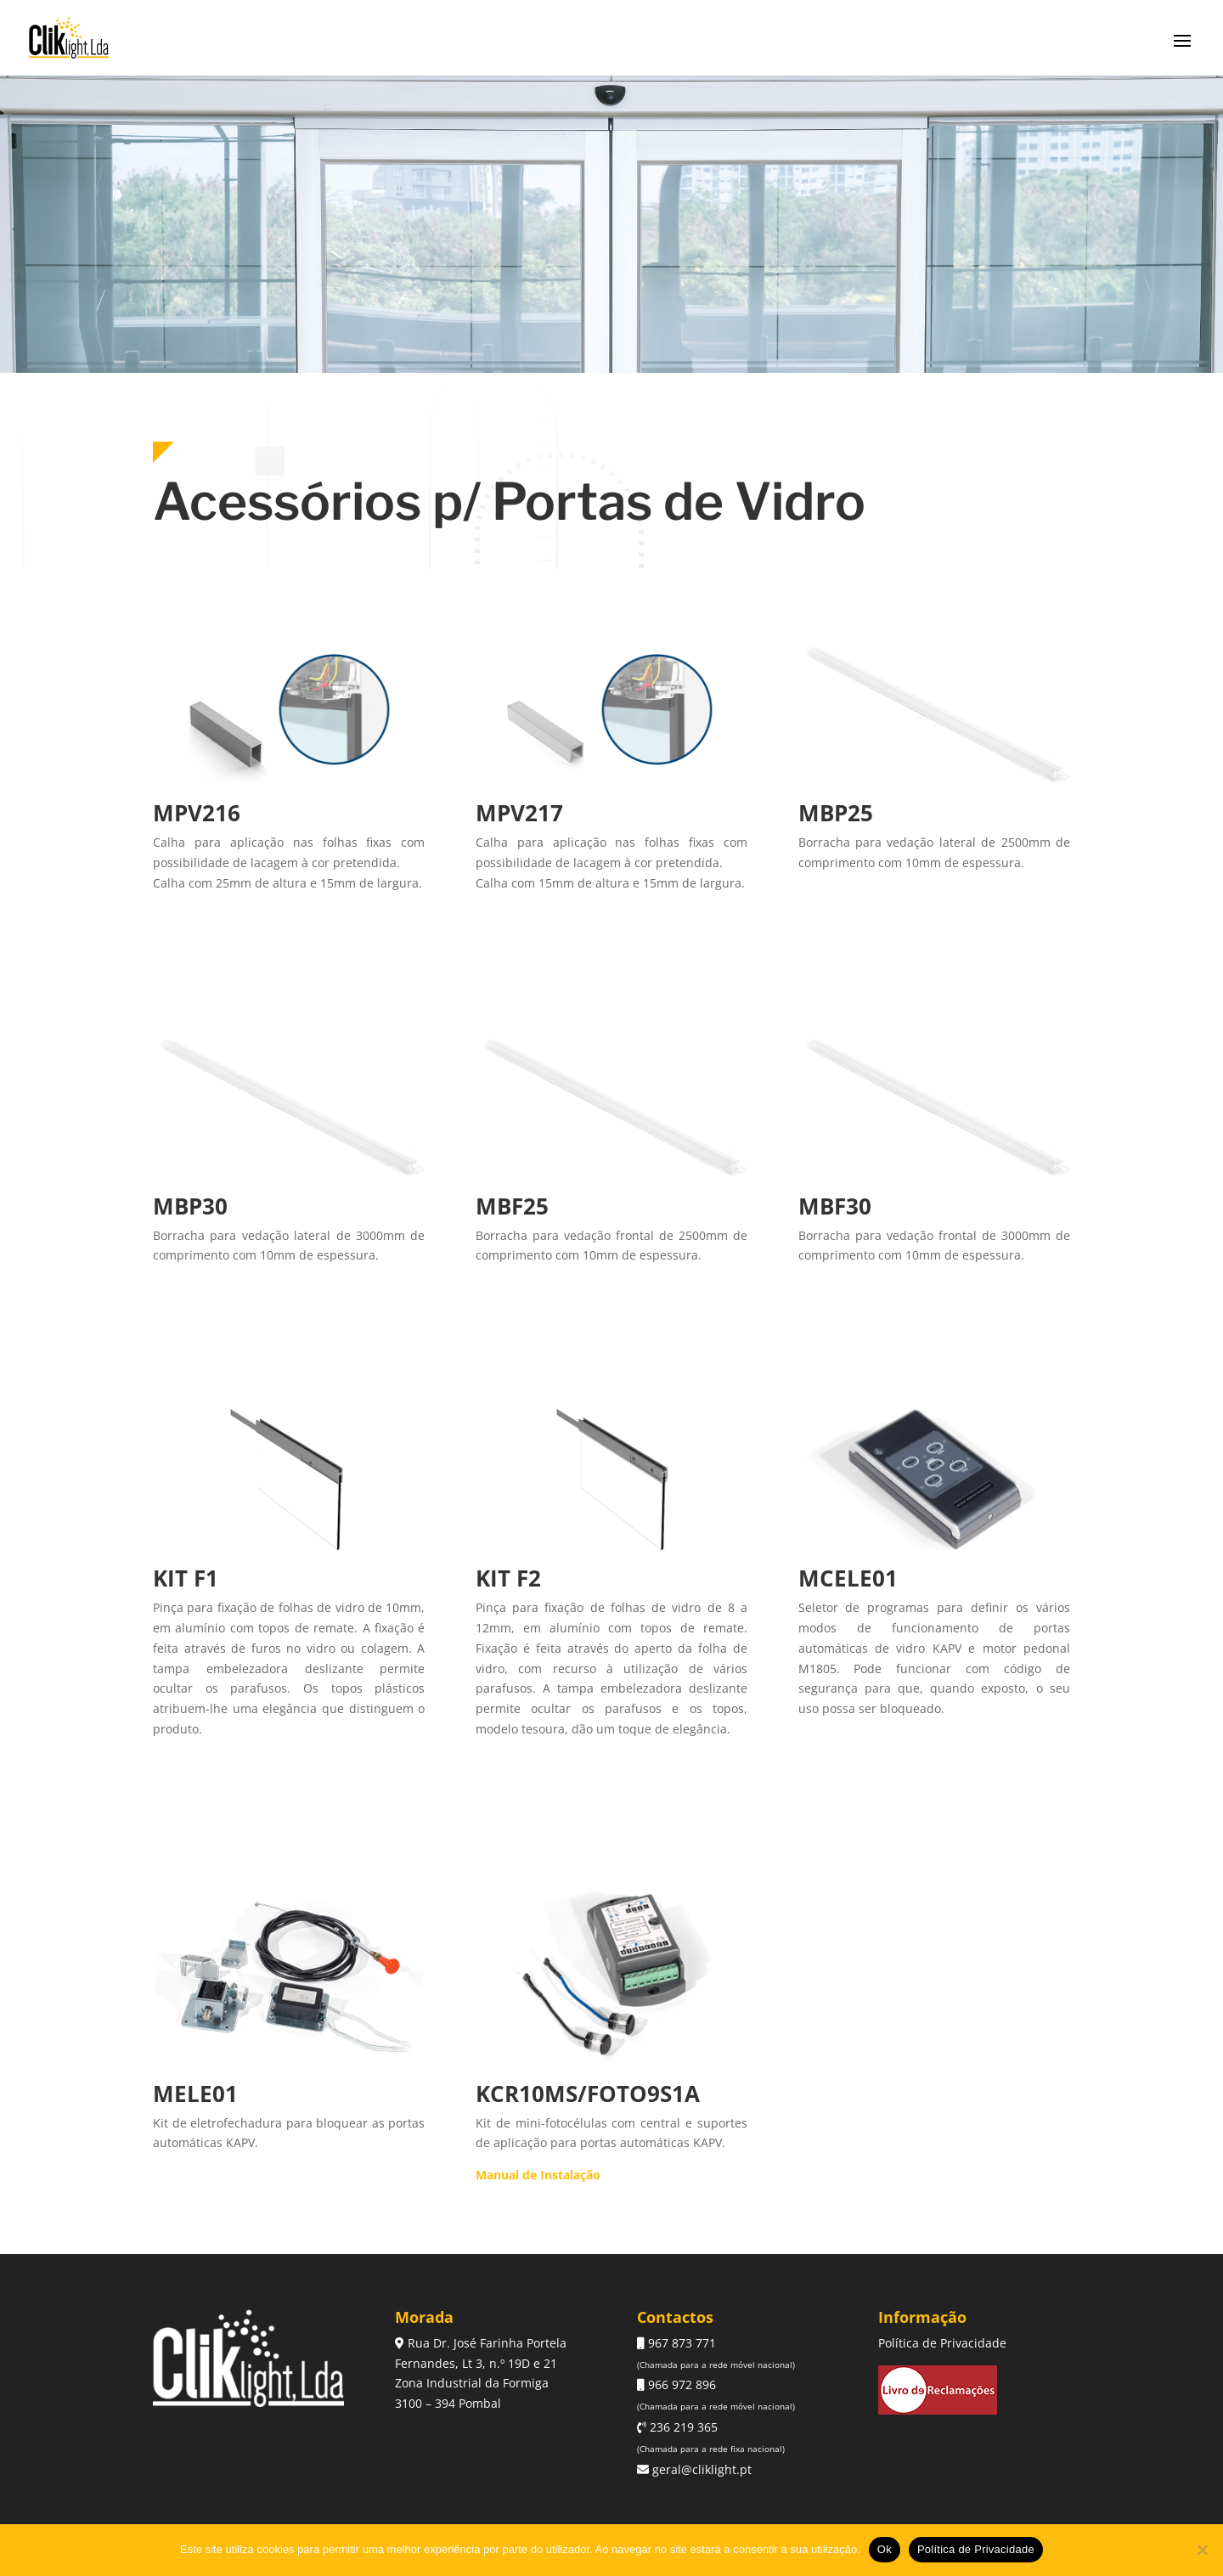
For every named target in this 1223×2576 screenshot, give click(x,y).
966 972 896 (680, 2384)
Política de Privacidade (942, 2343)
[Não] (1201, 2549)
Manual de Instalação (538, 2175)
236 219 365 (682, 2427)
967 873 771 (680, 2343)
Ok (884, 2549)
